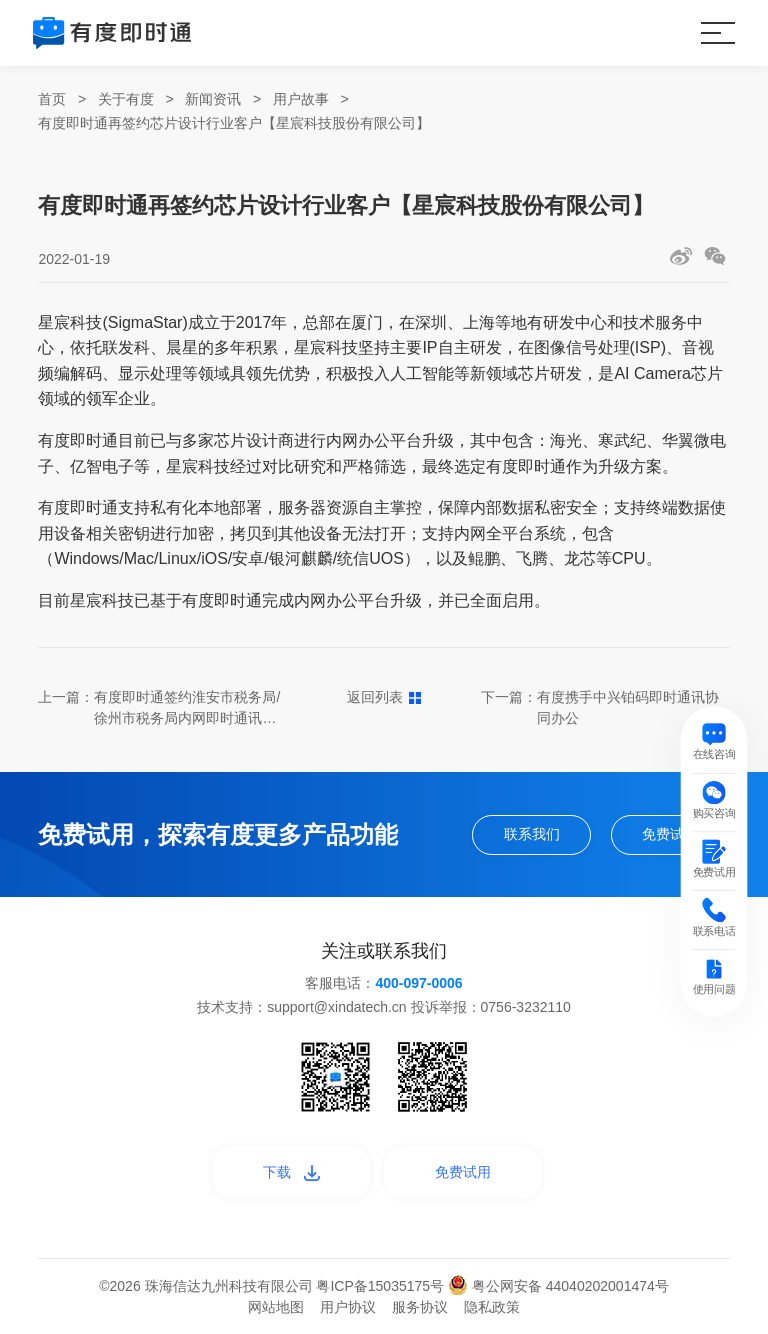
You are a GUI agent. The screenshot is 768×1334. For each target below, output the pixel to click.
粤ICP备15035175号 (382, 1286)
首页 (52, 99)
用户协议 (348, 1307)
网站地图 (276, 1307)
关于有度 (126, 99)
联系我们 (532, 834)
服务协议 (420, 1307)
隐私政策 (492, 1307)
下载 (291, 1172)
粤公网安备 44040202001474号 (558, 1286)
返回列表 (384, 697)
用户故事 (301, 99)
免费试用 (670, 834)
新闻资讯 (213, 99)
